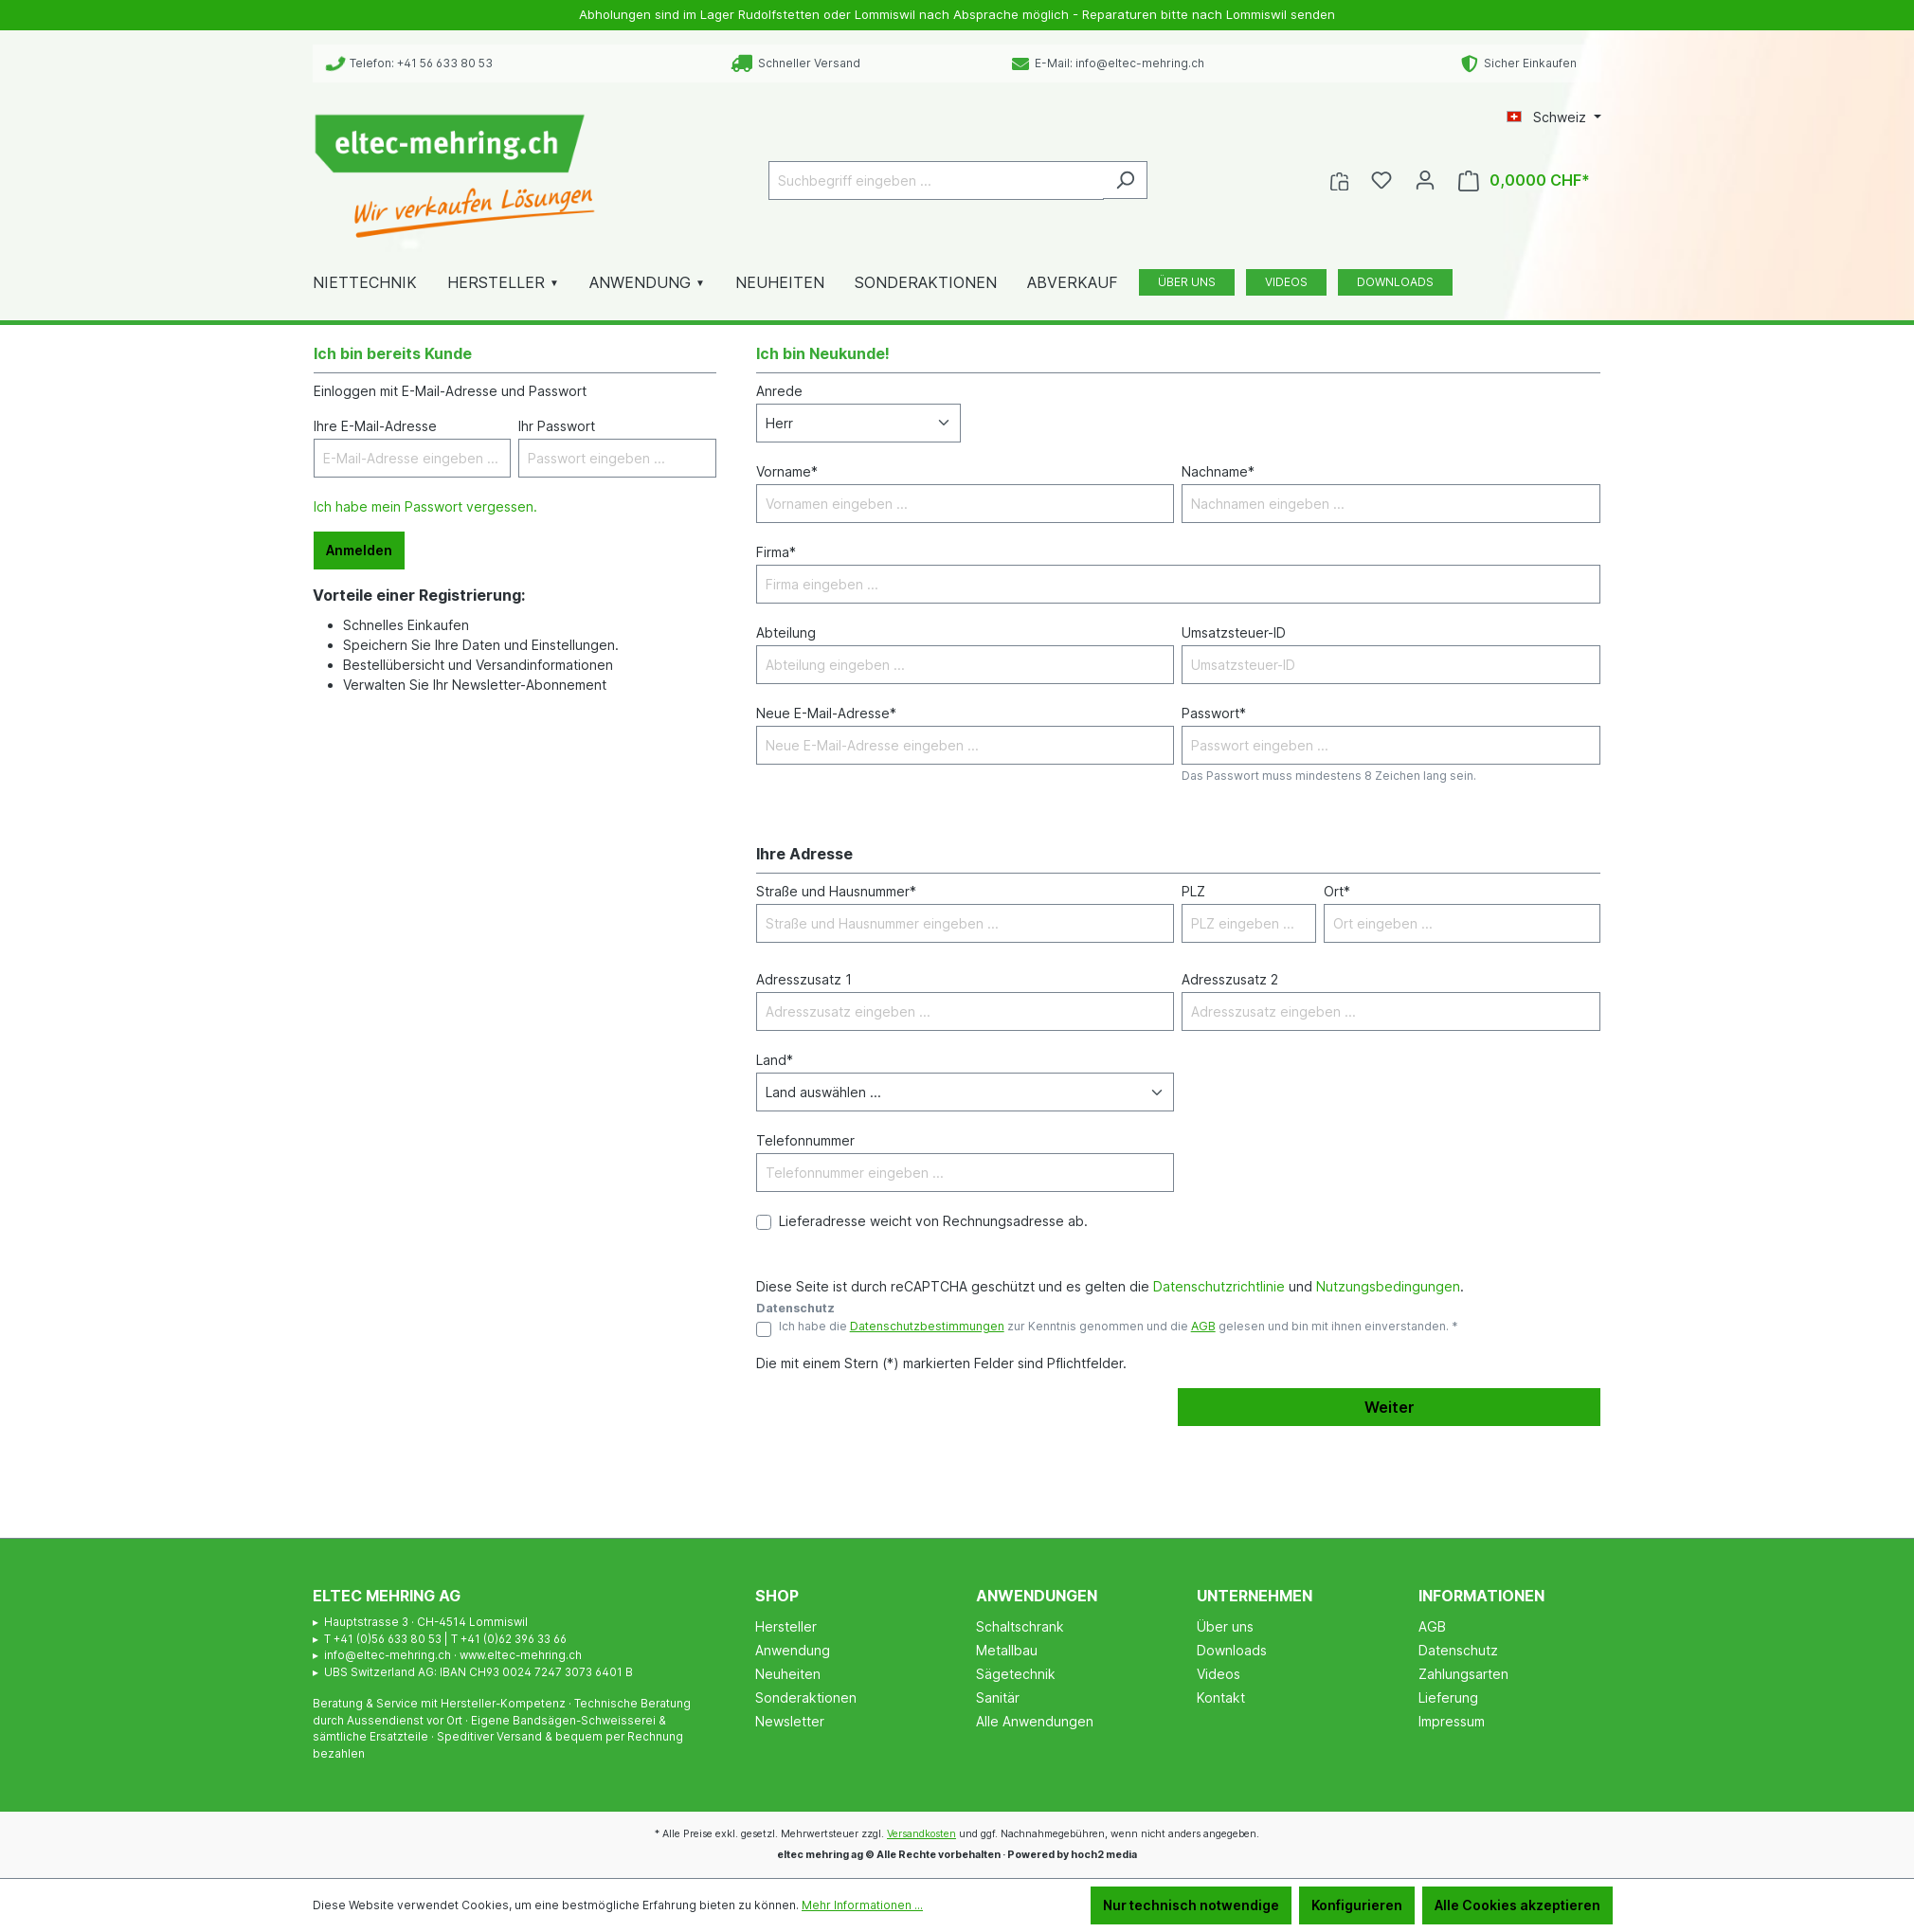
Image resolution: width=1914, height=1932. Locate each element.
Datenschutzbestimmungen (927, 1326)
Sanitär (998, 1697)
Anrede (779, 391)
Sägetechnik (1016, 1674)
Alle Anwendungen (1034, 1721)
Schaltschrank (1020, 1626)
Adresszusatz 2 (1230, 979)
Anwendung (792, 1650)
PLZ (1193, 891)
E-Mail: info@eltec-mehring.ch (1108, 63)
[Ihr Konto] (1425, 180)
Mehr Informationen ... (862, 1905)
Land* (774, 1060)
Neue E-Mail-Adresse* (826, 713)
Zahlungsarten (1463, 1674)
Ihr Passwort (556, 426)
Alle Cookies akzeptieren (1517, 1905)
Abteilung (786, 632)
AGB (1203, 1326)
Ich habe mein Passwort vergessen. (425, 506)
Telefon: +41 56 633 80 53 (410, 63)
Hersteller (786, 1626)
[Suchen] (1125, 180)
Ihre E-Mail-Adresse (375, 426)
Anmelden (359, 550)
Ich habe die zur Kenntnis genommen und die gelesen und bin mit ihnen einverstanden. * (1118, 1326)
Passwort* (1214, 713)
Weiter (1389, 1407)
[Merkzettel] (1381, 180)
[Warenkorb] (1524, 180)
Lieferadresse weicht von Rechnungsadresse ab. (933, 1221)
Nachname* (1218, 471)
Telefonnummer (805, 1140)
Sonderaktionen (806, 1697)
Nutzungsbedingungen (1388, 1286)
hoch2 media (1104, 1855)
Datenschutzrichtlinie (1219, 1286)
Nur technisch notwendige (1191, 1905)
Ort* (1337, 891)
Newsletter (789, 1721)
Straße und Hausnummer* (836, 891)
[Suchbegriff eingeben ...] (936, 180)
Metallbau (1007, 1650)
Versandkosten (921, 1834)
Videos (1218, 1674)
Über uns (1225, 1626)
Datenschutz (1458, 1650)
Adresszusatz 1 (804, 979)
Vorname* (787, 471)
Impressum (1451, 1721)
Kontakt (1221, 1697)
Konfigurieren (1356, 1905)
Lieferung (1448, 1697)
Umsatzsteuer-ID (1234, 632)
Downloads (1232, 1650)
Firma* (776, 552)
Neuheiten (788, 1674)
